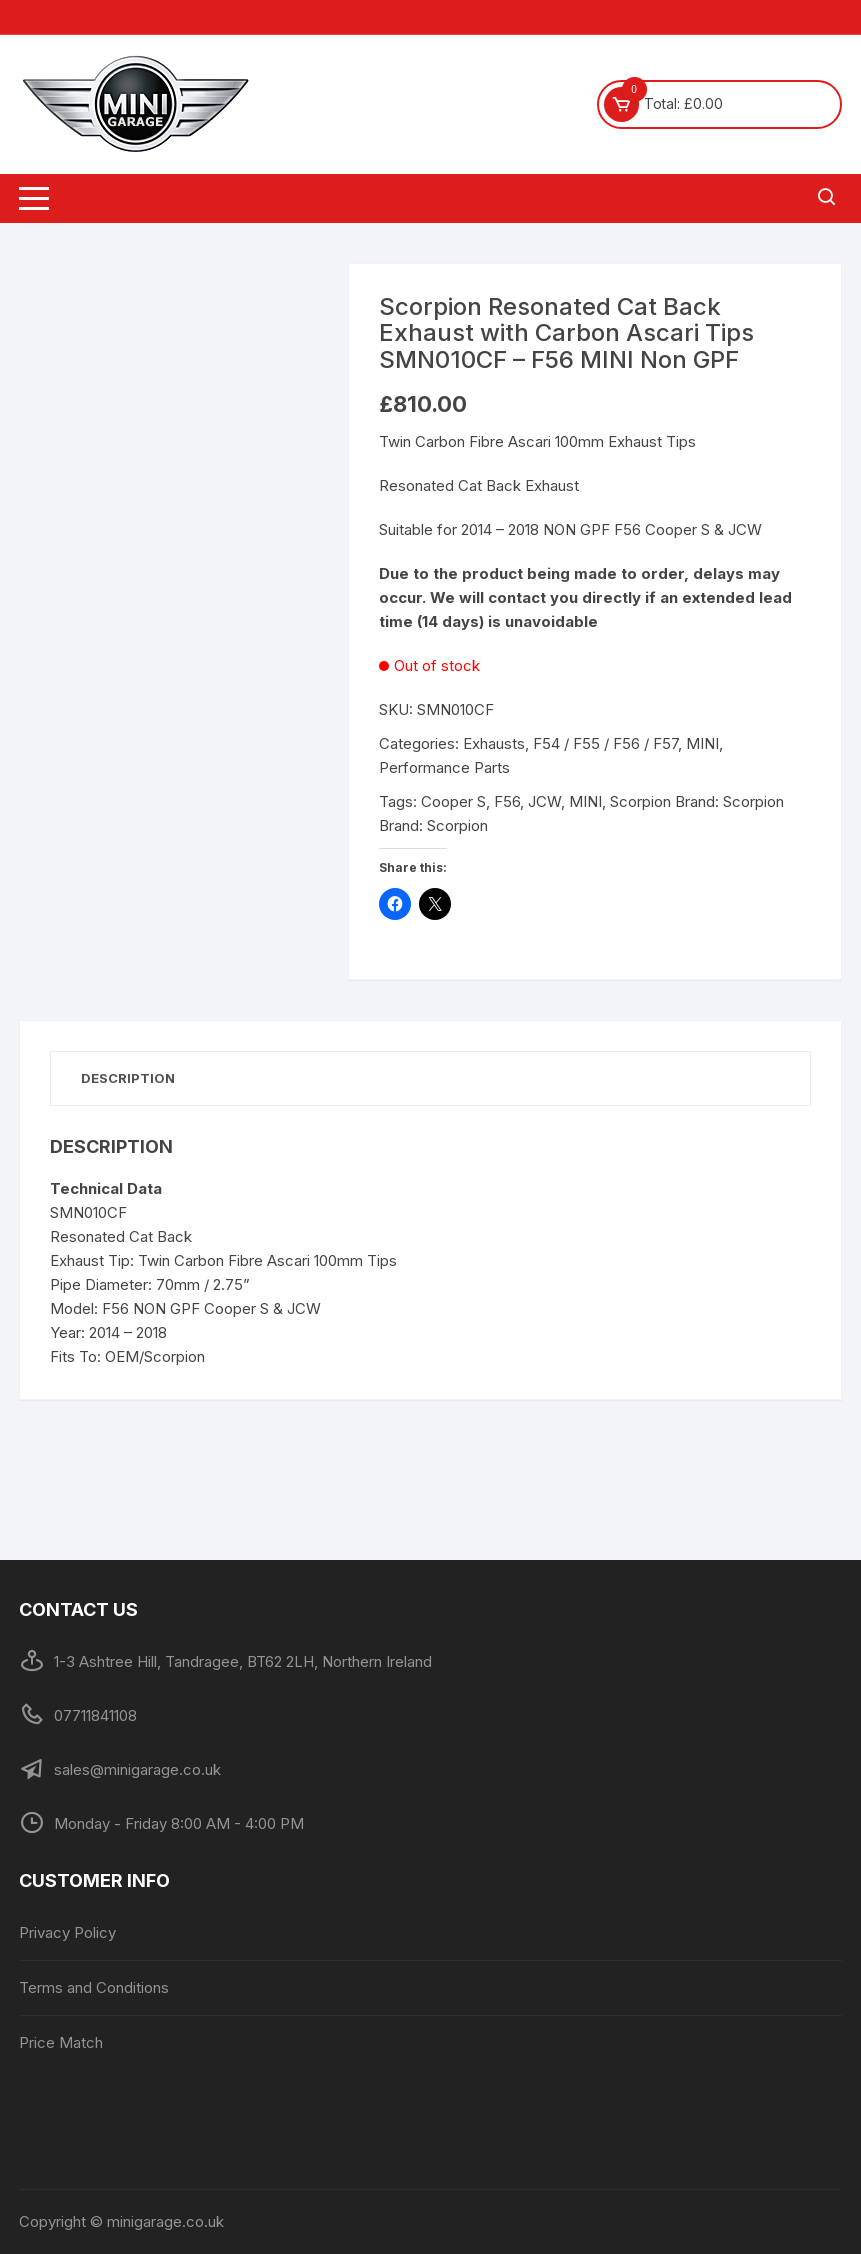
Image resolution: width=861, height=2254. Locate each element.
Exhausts (494, 743)
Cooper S (453, 801)
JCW (544, 801)
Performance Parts (444, 767)
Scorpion (640, 801)
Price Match (61, 2042)
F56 (507, 801)
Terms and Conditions (94, 1987)
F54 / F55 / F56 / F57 (605, 743)
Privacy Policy (67, 1932)
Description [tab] (128, 1078)
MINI (702, 743)
